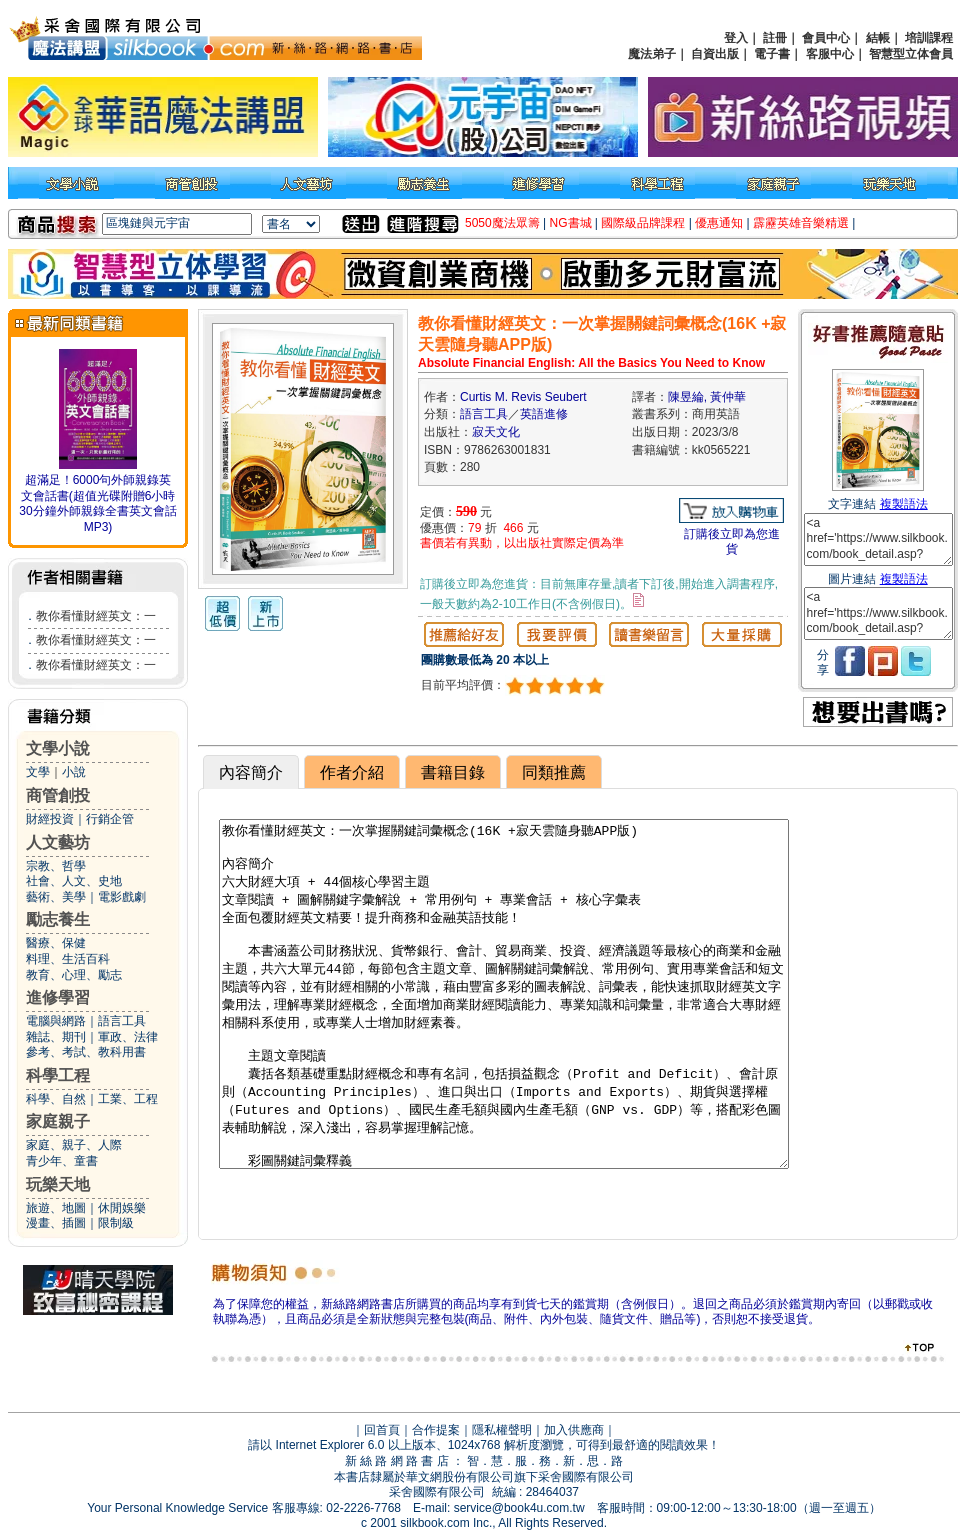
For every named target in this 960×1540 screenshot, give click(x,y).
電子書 (772, 54)
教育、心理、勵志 (74, 975)
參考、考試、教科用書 (86, 1052)
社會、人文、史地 (74, 881)
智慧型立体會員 (911, 54)
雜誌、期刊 (56, 1037)
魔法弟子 (652, 54)
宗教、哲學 (56, 866)
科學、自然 (56, 1099)
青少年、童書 (62, 1161)
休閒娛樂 (122, 1208)
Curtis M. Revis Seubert (523, 397)
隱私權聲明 (502, 1430)
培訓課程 (929, 38)
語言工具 (122, 1021)
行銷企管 (110, 819)
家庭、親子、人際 (74, 1145)
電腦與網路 (56, 1021)
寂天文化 (496, 432)
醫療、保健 (56, 943)
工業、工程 (128, 1099)
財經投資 (50, 819)
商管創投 (58, 795)
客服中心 (830, 54)
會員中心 (826, 38)
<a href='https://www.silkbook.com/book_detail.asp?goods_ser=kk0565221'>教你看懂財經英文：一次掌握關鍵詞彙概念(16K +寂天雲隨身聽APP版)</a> (878, 539)
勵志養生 (58, 919)
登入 (736, 38)
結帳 (878, 38)
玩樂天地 (58, 1184)
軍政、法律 (128, 1037)
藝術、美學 (56, 897)
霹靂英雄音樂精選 (801, 223)
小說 (74, 772)
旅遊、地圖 (56, 1208)
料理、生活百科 (68, 959)
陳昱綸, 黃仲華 (707, 397)
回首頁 (382, 1430)
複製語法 (904, 504)
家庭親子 (58, 1121)
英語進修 (544, 414)
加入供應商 (574, 1430)
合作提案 (436, 1430)
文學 (38, 772)
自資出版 (715, 54)
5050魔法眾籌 (502, 223)
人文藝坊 (58, 842)
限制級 (116, 1223)
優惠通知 (719, 223)
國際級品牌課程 (643, 223)
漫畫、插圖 (56, 1223)
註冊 (775, 38)
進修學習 (58, 997)
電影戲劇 (122, 897)
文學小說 (58, 748)
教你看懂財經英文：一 (96, 616)
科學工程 (58, 1075)
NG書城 (571, 223)
